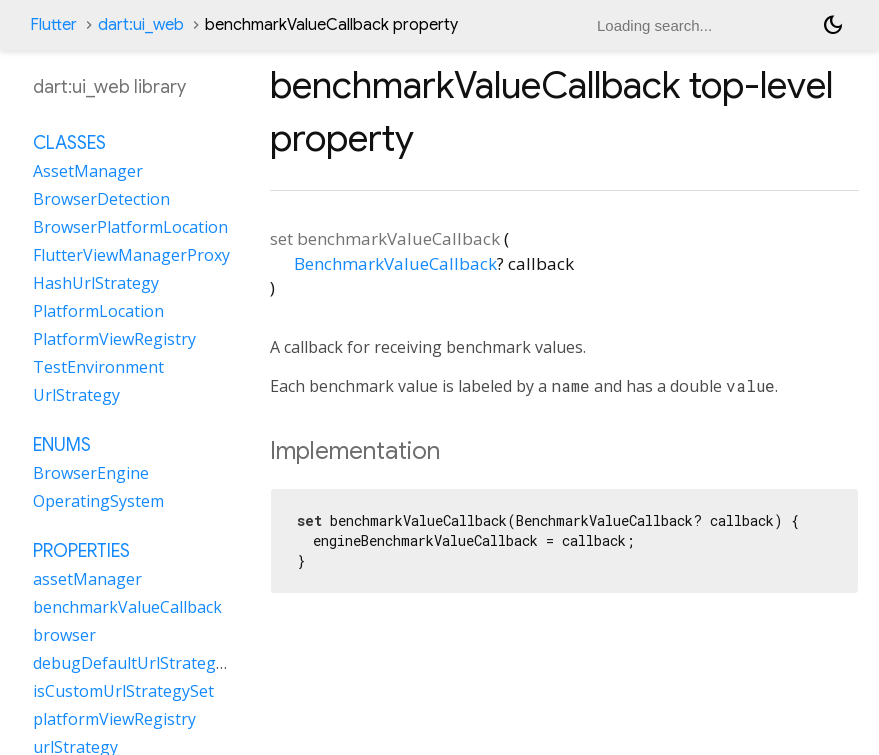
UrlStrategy (76, 395)
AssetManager (88, 171)
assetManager (87, 579)
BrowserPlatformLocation (130, 227)
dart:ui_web (141, 25)
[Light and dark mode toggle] (833, 25)
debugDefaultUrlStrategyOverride (161, 663)
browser (64, 635)
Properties (81, 551)
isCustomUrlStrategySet (123, 691)
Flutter (53, 25)
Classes (69, 143)
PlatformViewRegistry (114, 339)
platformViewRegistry (114, 719)
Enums (62, 445)
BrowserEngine (91, 473)
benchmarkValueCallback (127, 607)
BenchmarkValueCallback (395, 263)
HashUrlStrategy (96, 283)
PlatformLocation (98, 311)
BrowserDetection (101, 199)
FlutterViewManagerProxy (131, 255)
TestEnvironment (98, 367)
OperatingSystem (98, 501)
